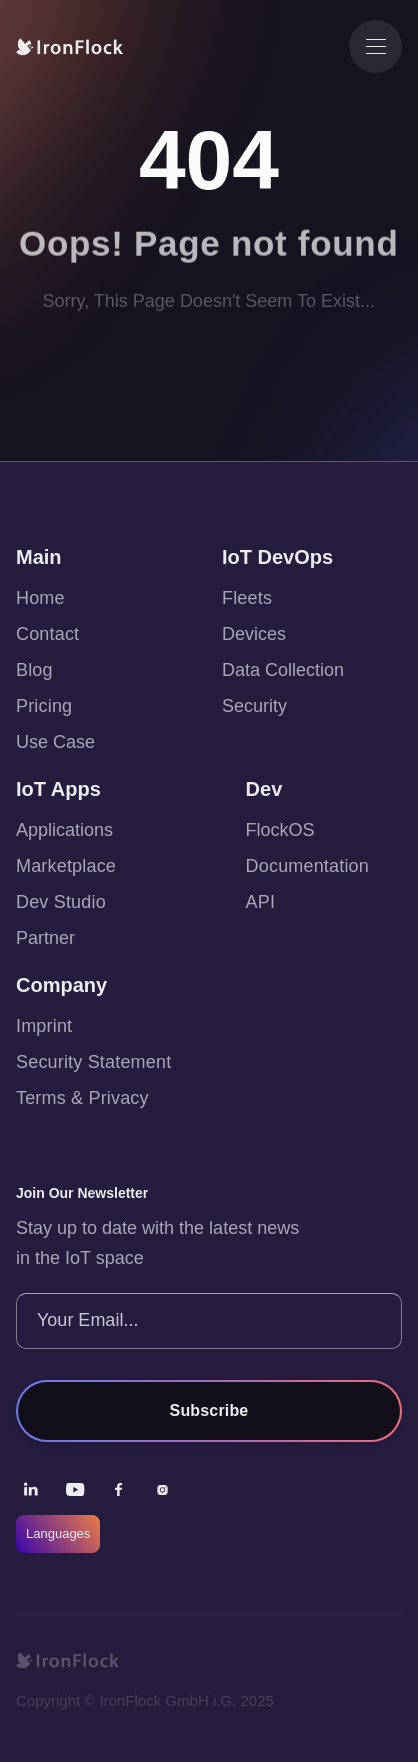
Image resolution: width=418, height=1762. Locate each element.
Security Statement (93, 1062)
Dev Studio (61, 902)
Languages (58, 1533)
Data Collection (283, 670)
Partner (45, 938)
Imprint (44, 1026)
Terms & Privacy (82, 1098)
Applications (64, 830)
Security (254, 706)
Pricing (44, 706)
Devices (254, 634)
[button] (375, 46)
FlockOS (280, 830)
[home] (81, 47)
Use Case (55, 742)
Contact (47, 634)
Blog (34, 670)
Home (40, 598)
